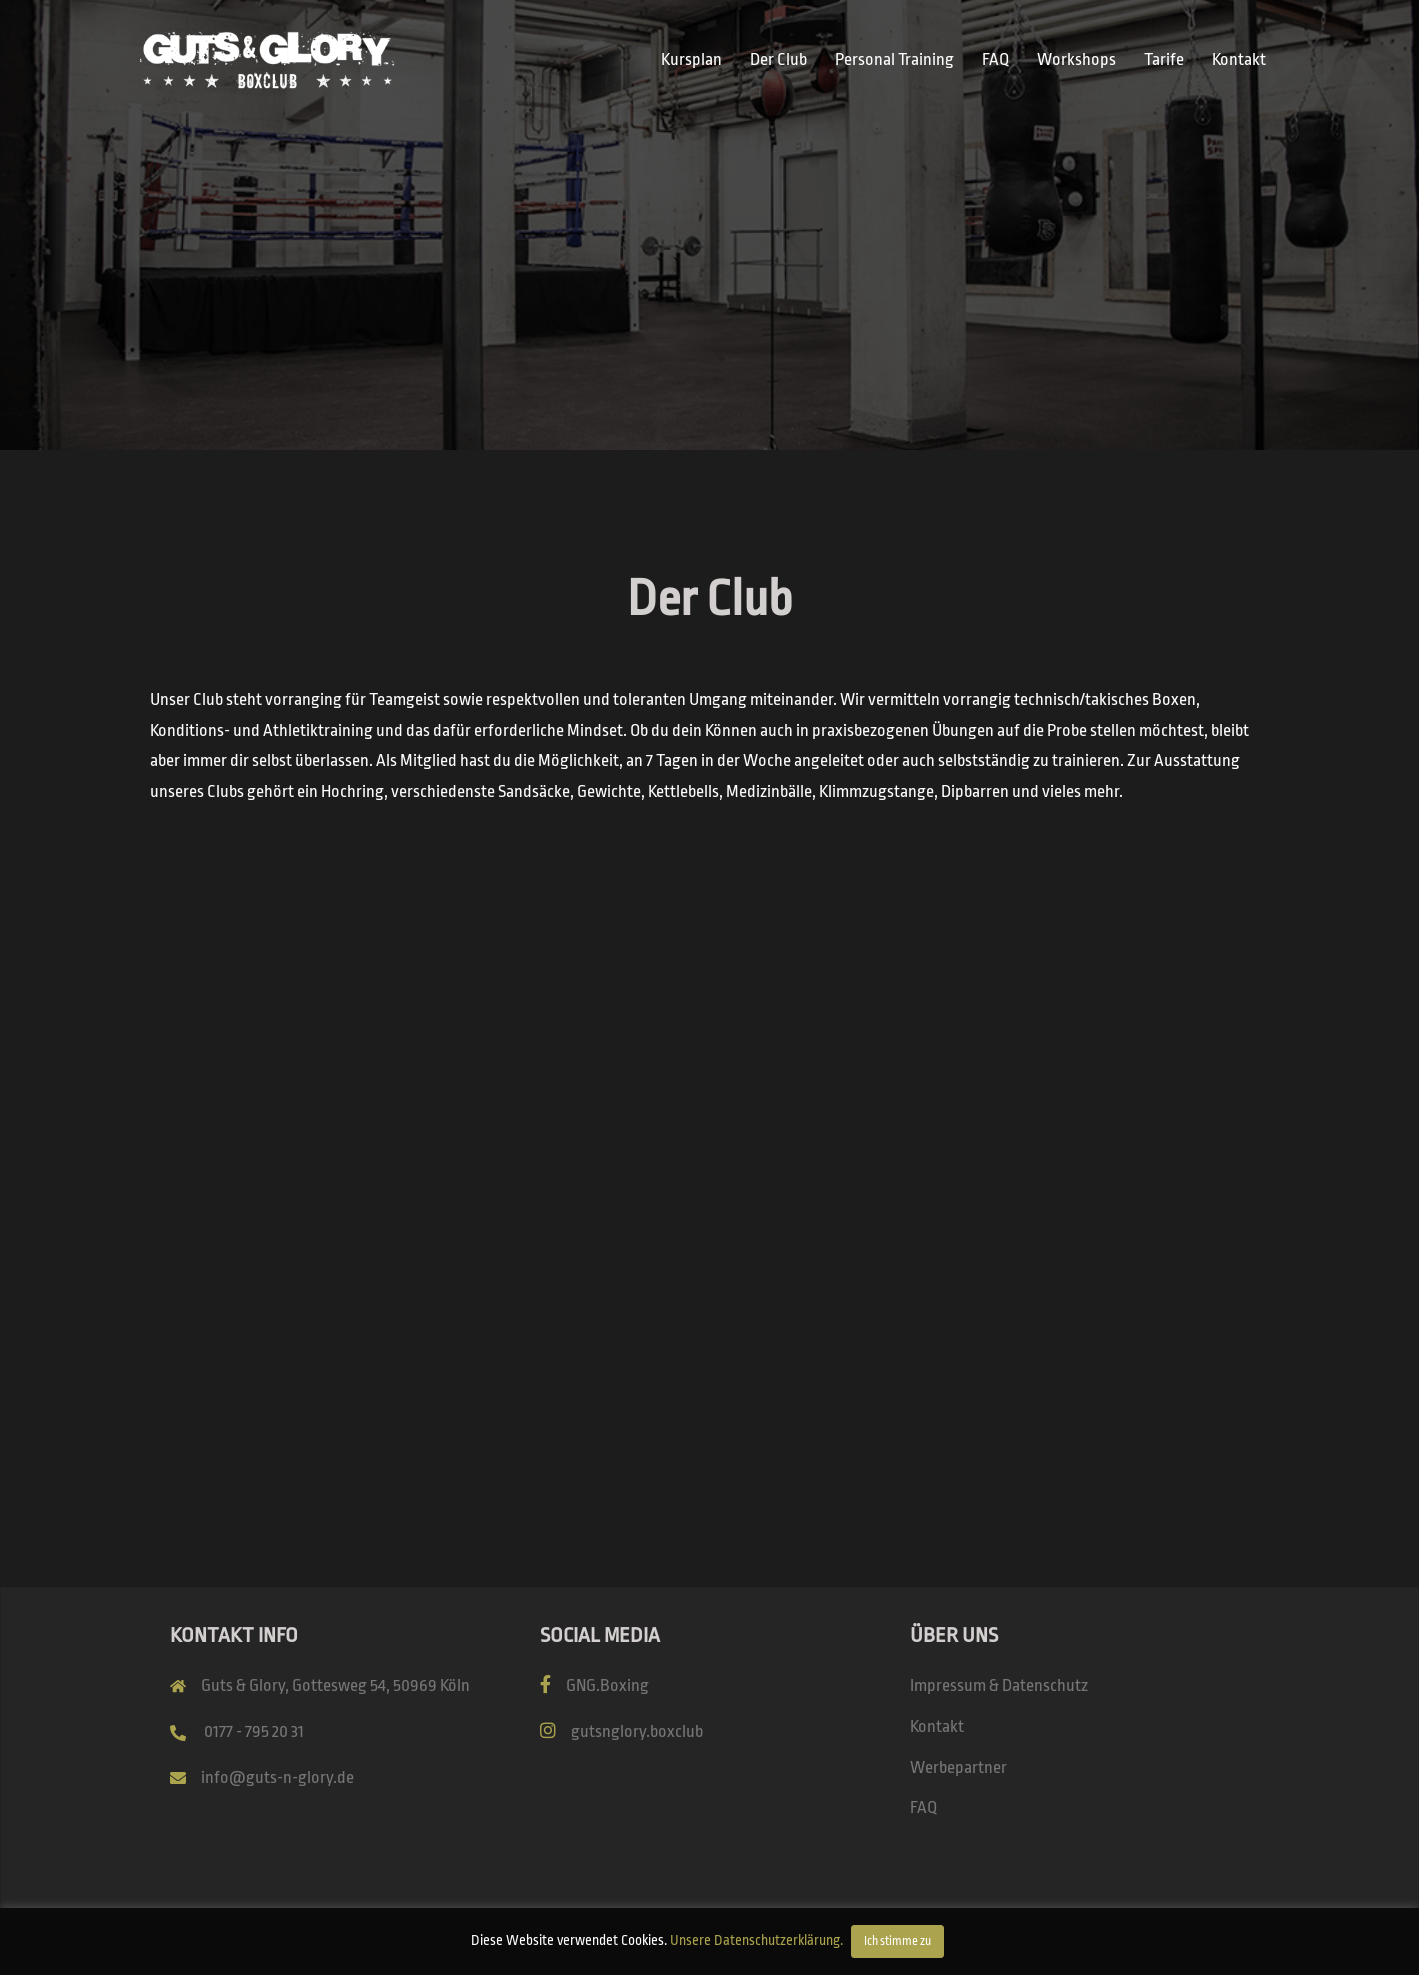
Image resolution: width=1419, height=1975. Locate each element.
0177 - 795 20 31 (254, 1731)
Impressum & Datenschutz (999, 1685)
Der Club (778, 59)
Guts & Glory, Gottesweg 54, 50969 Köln (335, 1685)
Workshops (1076, 59)
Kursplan (691, 59)
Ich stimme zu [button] (897, 1941)
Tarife (1164, 59)
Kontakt (1239, 59)
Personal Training (894, 59)
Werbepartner (958, 1767)
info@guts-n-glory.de (277, 1777)
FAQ (995, 59)
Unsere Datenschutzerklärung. (756, 1940)
